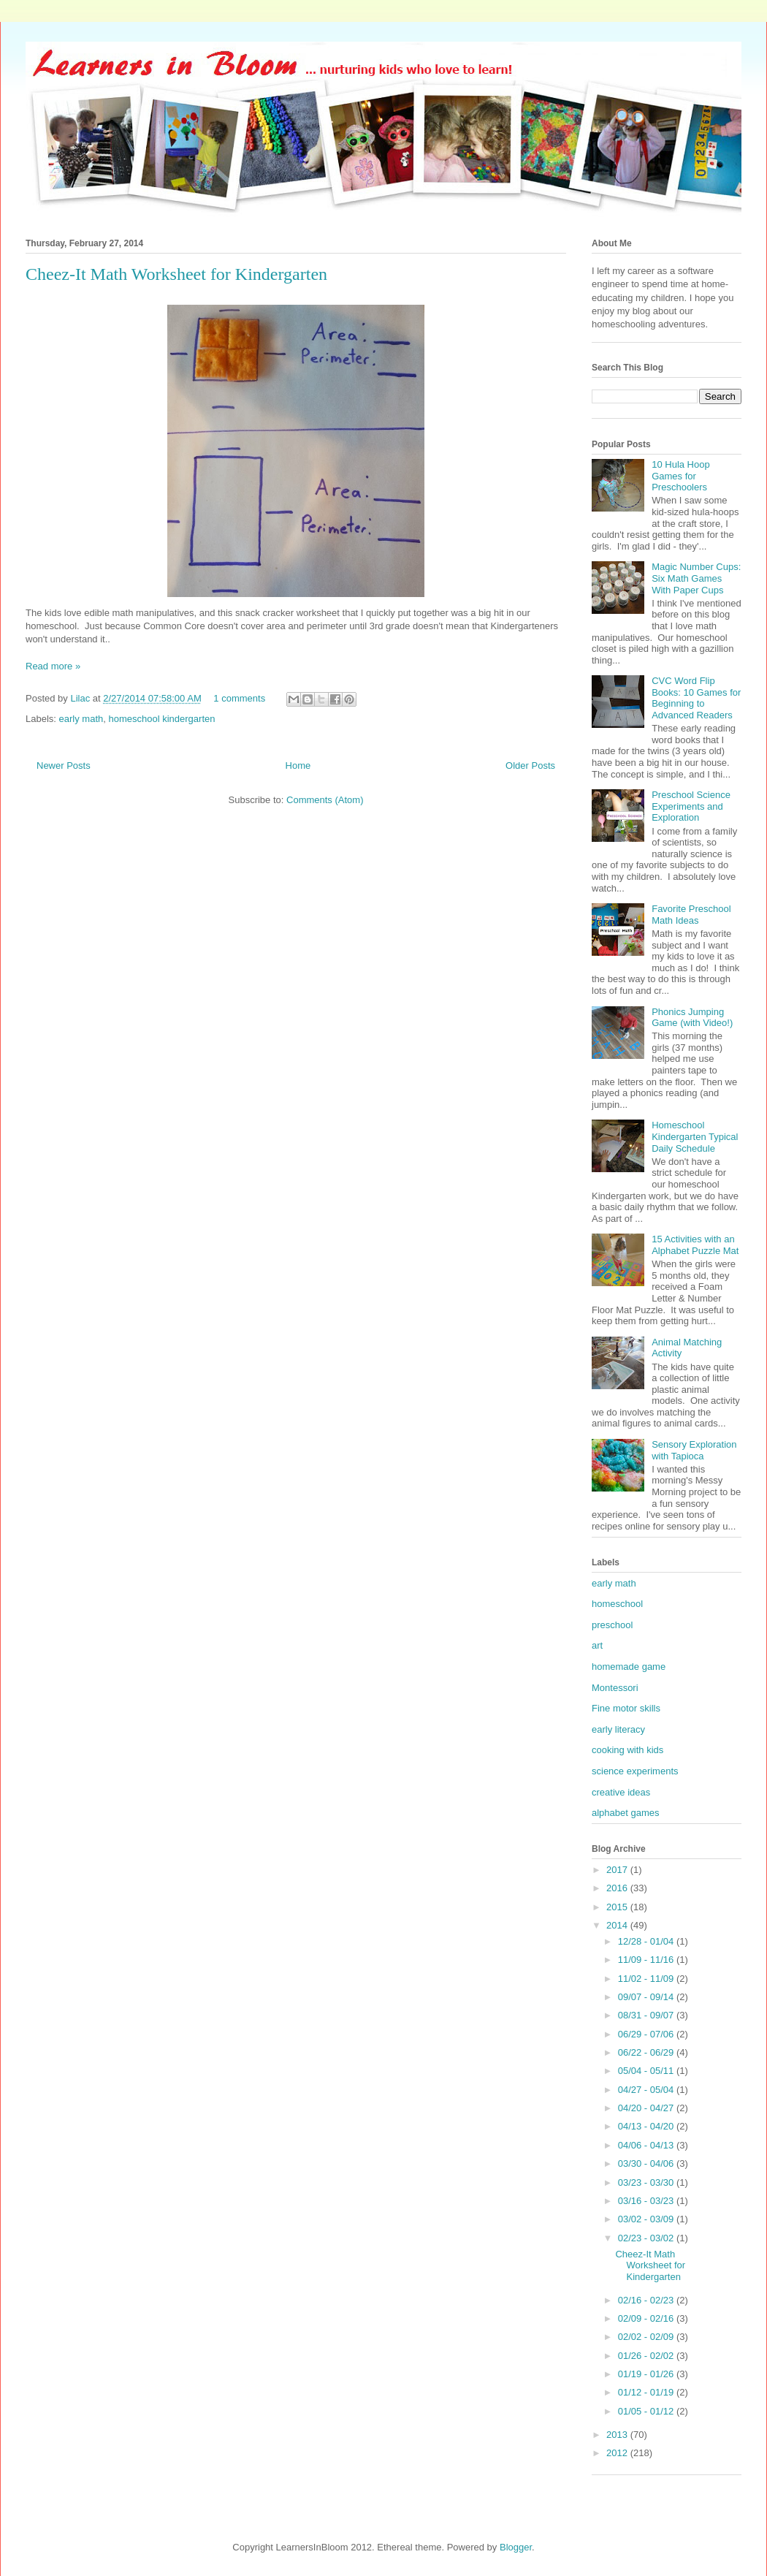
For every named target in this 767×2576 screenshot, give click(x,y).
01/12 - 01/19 (647, 2392)
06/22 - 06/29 (647, 2052)
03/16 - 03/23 (647, 2200)
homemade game (628, 1666)
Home (298, 765)
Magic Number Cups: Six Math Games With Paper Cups (696, 578)
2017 (618, 1869)
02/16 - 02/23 (647, 2300)
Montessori (615, 1687)
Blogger (516, 2547)
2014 (618, 1925)
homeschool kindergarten (161, 718)
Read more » (53, 666)
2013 (618, 2434)
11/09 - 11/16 (647, 1959)
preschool (612, 1624)
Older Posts (530, 765)
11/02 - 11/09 (647, 1978)
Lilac (81, 698)
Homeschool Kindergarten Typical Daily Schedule (695, 1136)
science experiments (635, 1771)
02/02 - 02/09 (647, 2336)
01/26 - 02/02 (647, 2355)
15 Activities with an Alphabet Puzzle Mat (695, 1245)
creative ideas (621, 1792)
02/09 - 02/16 (647, 2318)
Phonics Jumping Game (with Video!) (692, 1017)
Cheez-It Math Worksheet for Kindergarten (176, 274)
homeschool (617, 1603)
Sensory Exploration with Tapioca (694, 1450)
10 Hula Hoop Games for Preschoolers (681, 476)
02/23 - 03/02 (647, 2238)
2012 (618, 2452)
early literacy (618, 1729)
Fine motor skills (626, 1708)
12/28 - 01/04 (647, 1941)
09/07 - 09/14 (647, 1996)
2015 (618, 1906)
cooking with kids (627, 1749)
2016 (618, 1887)
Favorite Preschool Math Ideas (691, 914)
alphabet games (626, 1812)
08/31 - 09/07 (647, 2015)
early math (81, 718)
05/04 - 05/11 (647, 2070)
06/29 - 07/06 (647, 2034)
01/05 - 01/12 (647, 2411)
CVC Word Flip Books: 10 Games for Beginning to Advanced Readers (696, 698)
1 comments (239, 698)
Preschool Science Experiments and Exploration (691, 806)
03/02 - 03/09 (647, 2219)
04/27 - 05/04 (647, 2089)
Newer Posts (64, 765)
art (597, 1645)
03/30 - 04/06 (647, 2163)
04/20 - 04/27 (647, 2107)
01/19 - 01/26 (647, 2373)
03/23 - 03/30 (647, 2182)
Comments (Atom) (324, 799)
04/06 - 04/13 (647, 2145)
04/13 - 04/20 (647, 2126)
